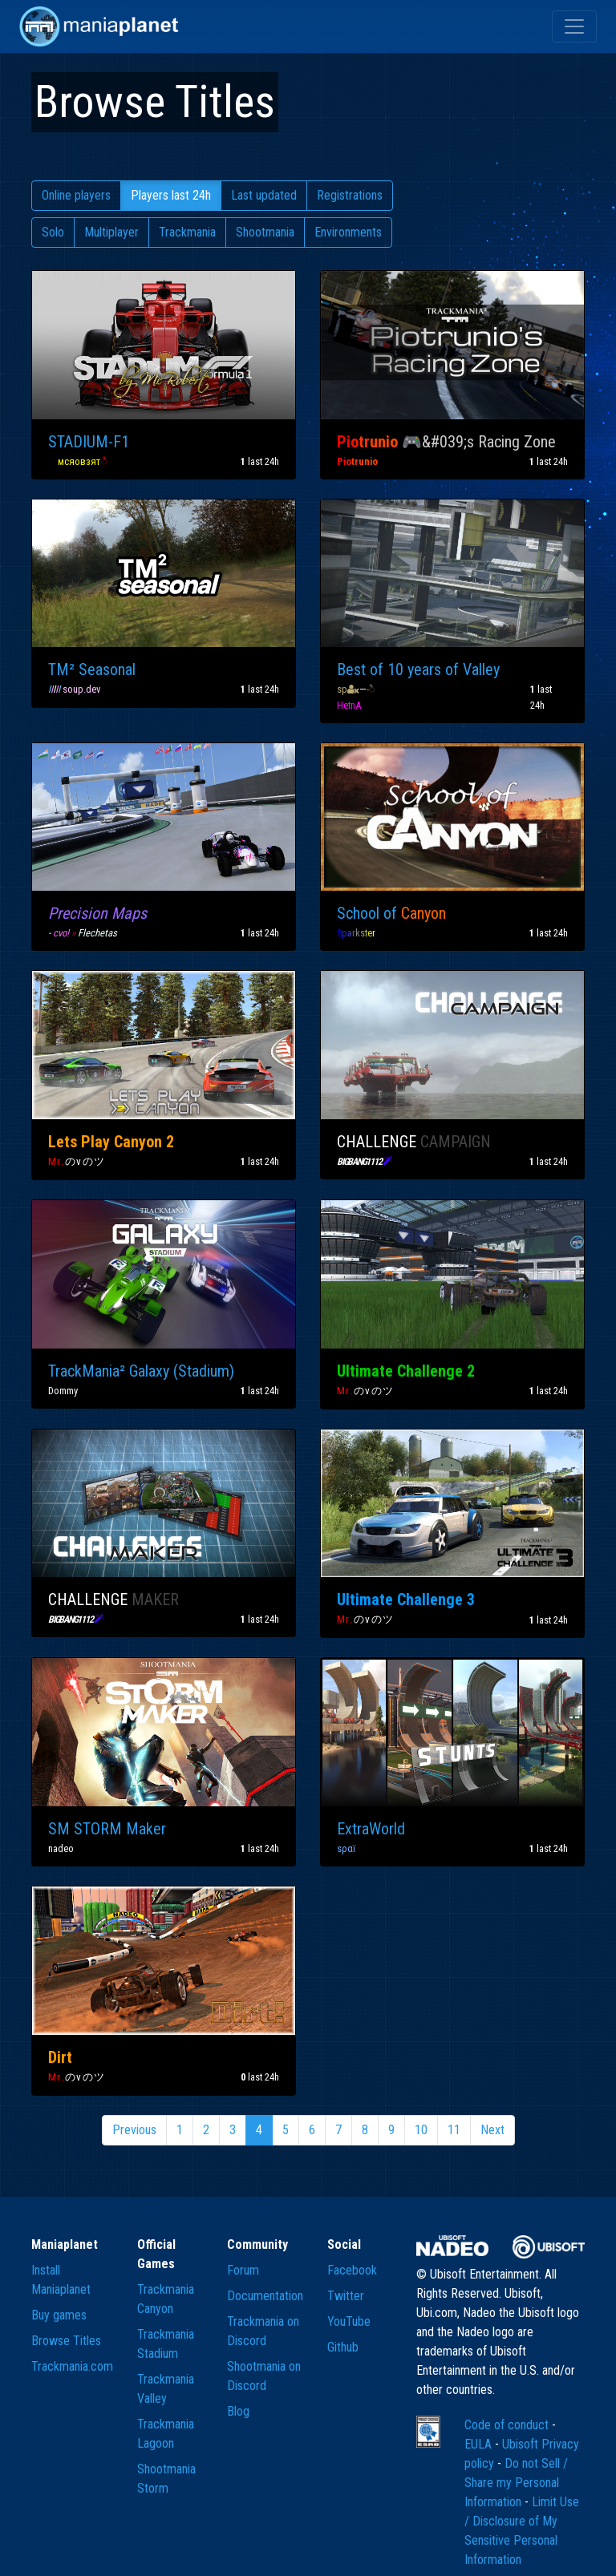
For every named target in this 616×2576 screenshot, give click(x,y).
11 (454, 2129)
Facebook (352, 2270)
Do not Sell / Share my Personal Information (516, 2482)
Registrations (350, 195)
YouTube (349, 2321)
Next (492, 2129)
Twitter (345, 2295)
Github (343, 2347)
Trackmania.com (72, 2366)
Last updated (264, 195)
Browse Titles (66, 2340)
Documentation (265, 2295)
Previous (134, 2129)
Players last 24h (171, 195)
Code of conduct (508, 2424)
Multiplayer (111, 232)
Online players (76, 195)
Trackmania (187, 232)
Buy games (59, 2315)
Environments (348, 232)
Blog (238, 2411)
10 (421, 2129)
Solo (53, 232)
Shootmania (265, 232)
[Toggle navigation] (574, 26)
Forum (243, 2270)
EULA (479, 2444)
